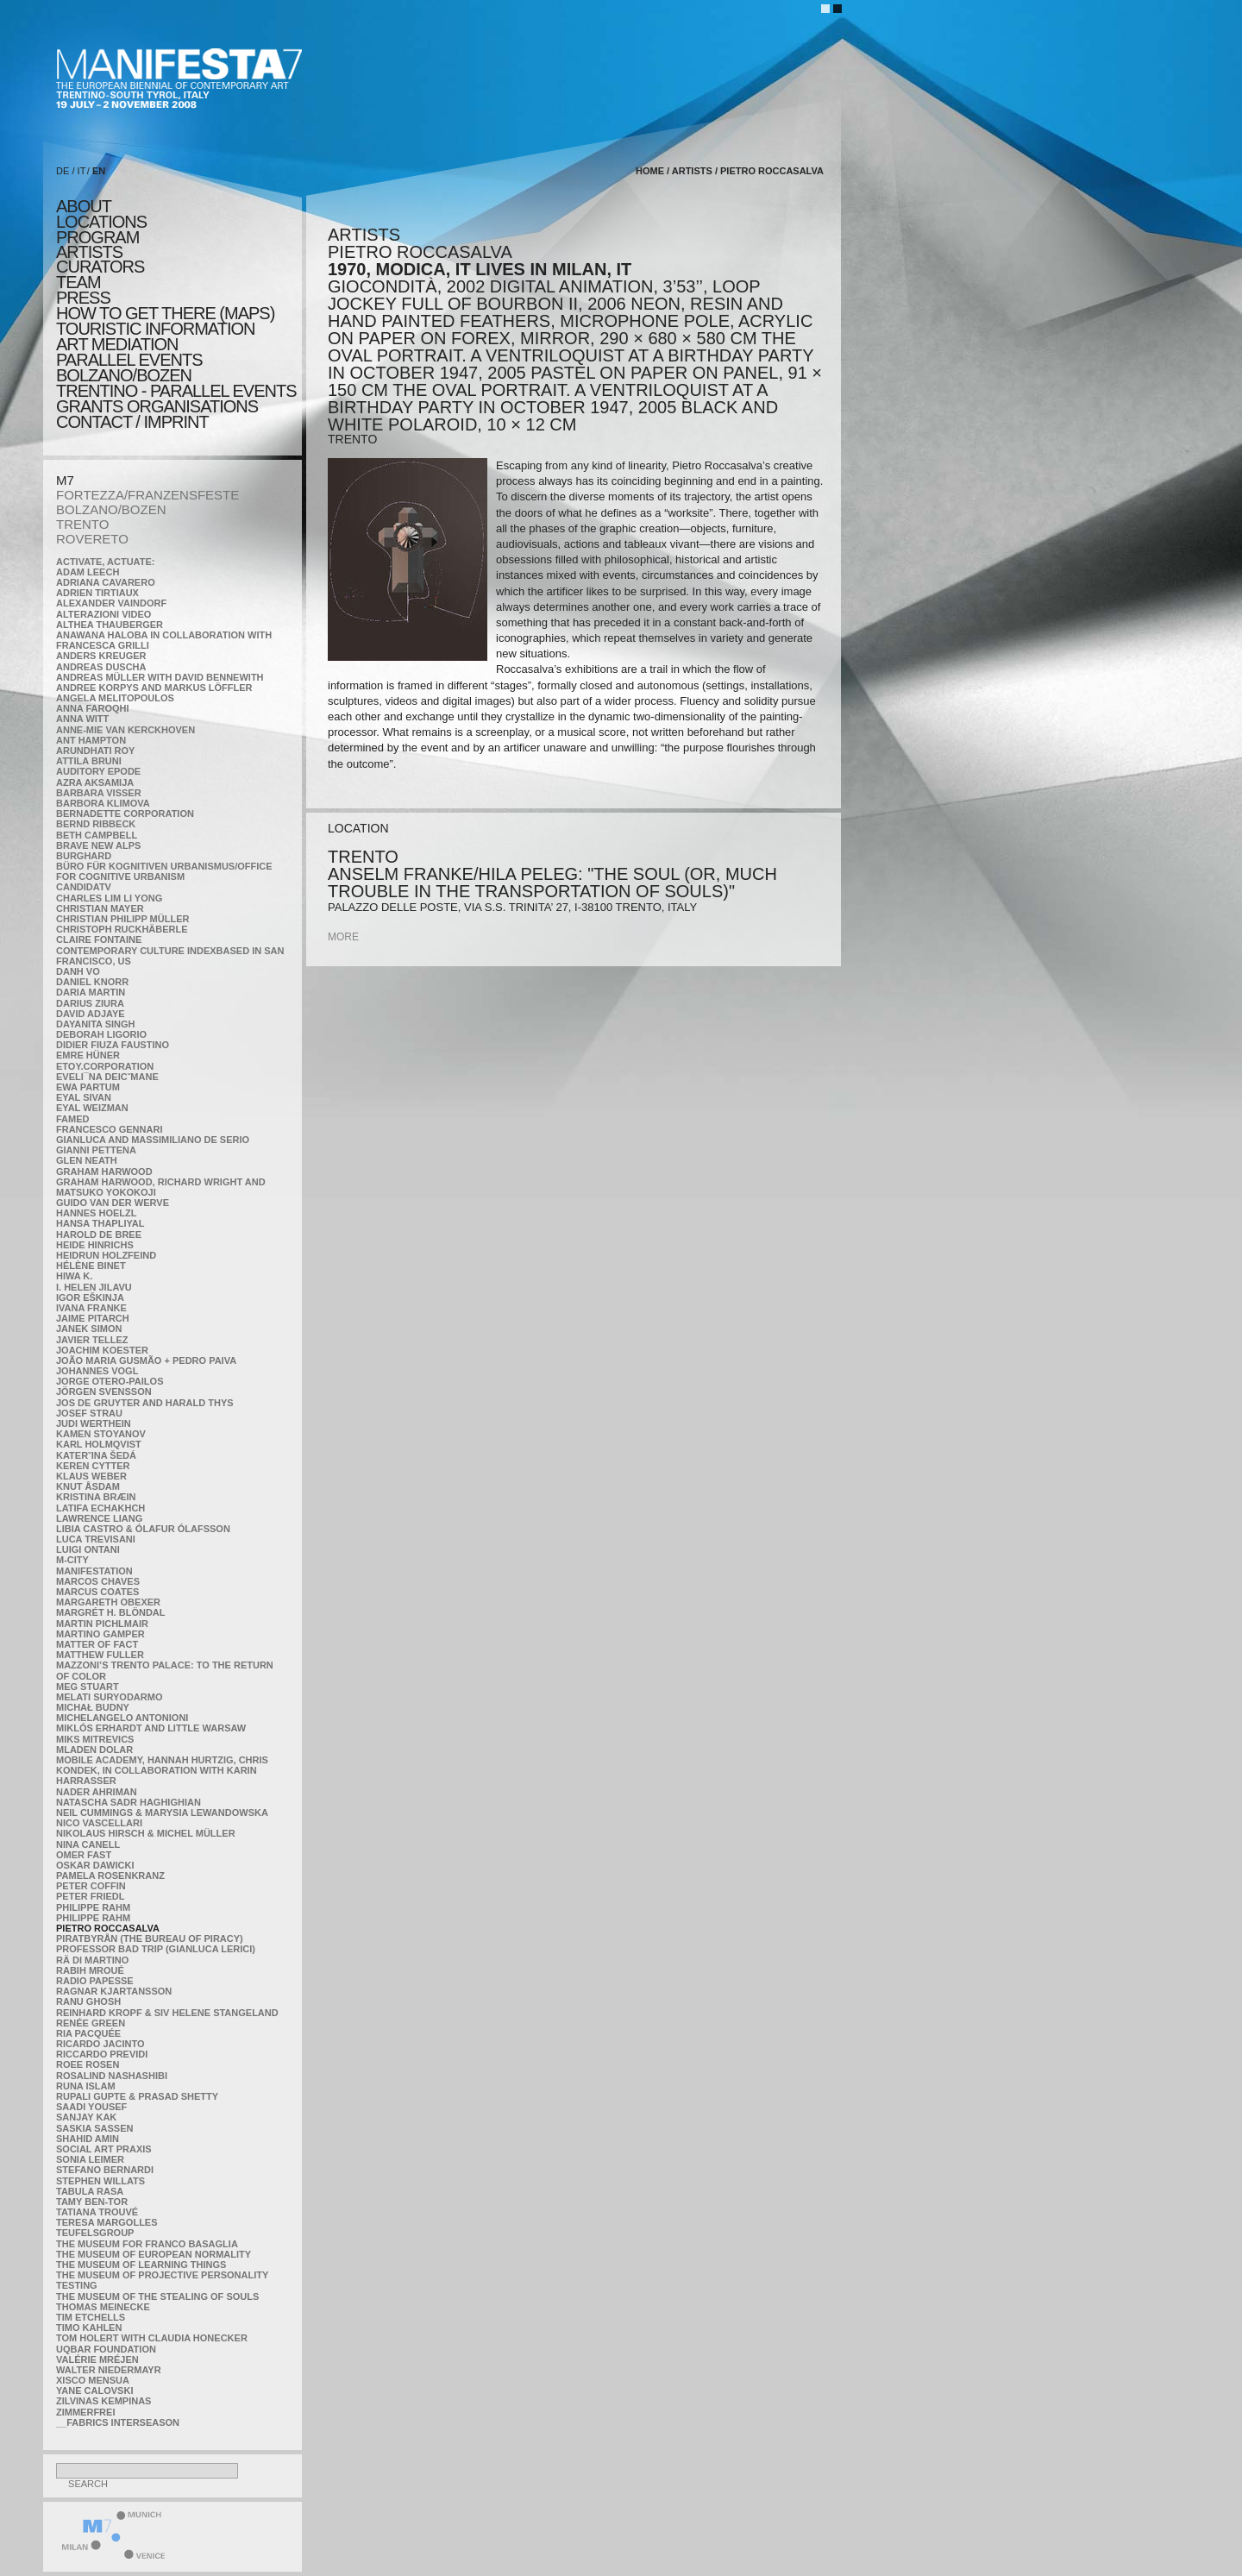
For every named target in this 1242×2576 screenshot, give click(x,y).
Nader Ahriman (96, 1792)
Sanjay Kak (86, 2117)
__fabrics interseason (117, 2422)
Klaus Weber (91, 1476)
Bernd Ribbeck (95, 824)
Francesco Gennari (109, 1129)
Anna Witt (82, 718)
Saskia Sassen (94, 2128)
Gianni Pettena (96, 1150)
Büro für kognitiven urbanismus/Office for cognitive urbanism (164, 871)
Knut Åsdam (88, 1486)
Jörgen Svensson (104, 1391)
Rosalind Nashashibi (111, 2075)
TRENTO (82, 524)
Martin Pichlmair (102, 1623)
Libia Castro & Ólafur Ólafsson (143, 1529)
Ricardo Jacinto (100, 2044)
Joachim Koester (102, 1350)
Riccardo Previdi (101, 2054)
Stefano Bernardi (105, 2169)
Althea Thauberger (109, 624)
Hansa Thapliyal (100, 1223)
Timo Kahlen (89, 2327)
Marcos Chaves (98, 1581)
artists (89, 252)
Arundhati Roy (95, 750)
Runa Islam (86, 2086)
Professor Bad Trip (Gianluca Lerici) (155, 1949)
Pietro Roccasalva (108, 1928)
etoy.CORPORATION (105, 1066)
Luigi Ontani (88, 1549)
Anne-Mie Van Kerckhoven (125, 730)
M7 (65, 480)
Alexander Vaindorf (111, 603)
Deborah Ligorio (101, 1034)
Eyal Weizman (92, 1108)
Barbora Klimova (103, 803)
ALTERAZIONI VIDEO (103, 614)
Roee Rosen (87, 2064)
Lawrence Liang (99, 1518)
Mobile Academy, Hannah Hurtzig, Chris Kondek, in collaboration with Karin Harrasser (162, 1770)
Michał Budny (92, 1707)
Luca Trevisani (95, 1539)
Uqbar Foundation (106, 2349)
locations (101, 221)
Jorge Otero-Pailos (109, 1381)
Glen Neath (86, 1160)
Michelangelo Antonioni (122, 1717)
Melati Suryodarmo (109, 1697)
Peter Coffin (91, 1886)
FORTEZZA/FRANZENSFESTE (147, 494)
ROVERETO (92, 538)
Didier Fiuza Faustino (112, 1045)
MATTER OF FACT (97, 1644)
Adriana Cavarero (105, 582)
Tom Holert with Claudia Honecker (152, 2338)
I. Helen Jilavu (94, 1287)
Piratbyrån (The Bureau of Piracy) (149, 1938)
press (83, 297)
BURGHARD (83, 856)
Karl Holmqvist (98, 1444)
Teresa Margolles (107, 2222)
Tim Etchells (90, 2317)
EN (98, 171)
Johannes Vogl (97, 1371)
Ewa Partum (88, 1087)
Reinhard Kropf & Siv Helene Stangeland (167, 2012)
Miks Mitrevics (95, 1739)
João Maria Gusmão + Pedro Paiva (146, 1360)
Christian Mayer (100, 908)
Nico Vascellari (99, 1823)
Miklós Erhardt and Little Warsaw (151, 1728)
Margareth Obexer (108, 1602)
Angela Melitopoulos (115, 698)
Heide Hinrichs (95, 1245)
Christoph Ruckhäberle (122, 929)
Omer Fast (83, 1855)
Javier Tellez (92, 1340)
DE (62, 171)
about (83, 206)
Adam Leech (87, 572)
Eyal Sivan (83, 1097)
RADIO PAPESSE (95, 1981)
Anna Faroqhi (92, 708)
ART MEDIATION (117, 344)
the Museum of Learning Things (141, 2264)
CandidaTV (83, 887)
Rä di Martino (92, 1960)
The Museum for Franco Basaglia (147, 2244)
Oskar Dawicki (95, 1865)
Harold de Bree (98, 1234)
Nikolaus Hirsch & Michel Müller (145, 1833)
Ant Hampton (91, 740)
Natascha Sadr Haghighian (128, 1802)
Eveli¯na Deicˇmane (107, 1076)
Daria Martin (90, 992)
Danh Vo (78, 971)
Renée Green (90, 2023)
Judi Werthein (93, 1423)
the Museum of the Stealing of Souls (157, 2296)
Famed (73, 1119)
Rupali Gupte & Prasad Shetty (137, 2096)
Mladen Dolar (94, 1749)
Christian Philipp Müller (122, 919)
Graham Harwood (104, 1171)
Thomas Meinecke (103, 2307)
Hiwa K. (74, 1276)
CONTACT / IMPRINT (132, 422)
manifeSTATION (94, 1571)
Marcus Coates (97, 1591)
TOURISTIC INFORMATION (155, 328)
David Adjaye (90, 1013)
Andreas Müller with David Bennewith (160, 677)
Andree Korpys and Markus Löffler (154, 687)
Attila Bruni (89, 761)
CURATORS (100, 266)
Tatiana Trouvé (97, 2212)
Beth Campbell (96, 835)
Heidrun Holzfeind (106, 1255)
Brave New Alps (98, 845)
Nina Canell (88, 1844)
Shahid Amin (87, 2138)
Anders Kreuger (101, 655)
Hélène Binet (91, 1265)
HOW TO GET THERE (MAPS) (165, 313)
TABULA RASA (89, 2191)
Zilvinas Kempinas (103, 2401)
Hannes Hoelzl (96, 1213)
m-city (72, 1560)
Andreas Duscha (101, 667)
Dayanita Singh (95, 1024)
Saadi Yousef (91, 2107)
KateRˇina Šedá (96, 1455)
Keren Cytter (93, 1466)
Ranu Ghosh (88, 2001)
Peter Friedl (90, 1896)
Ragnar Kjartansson (114, 1991)
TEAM (78, 282)
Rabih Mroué (90, 1970)
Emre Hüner (88, 1055)
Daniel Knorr (92, 982)
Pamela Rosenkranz (110, 1875)
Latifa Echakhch (100, 1508)
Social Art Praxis (104, 2149)
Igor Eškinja (90, 1297)
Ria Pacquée (88, 2033)
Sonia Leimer (90, 2159)
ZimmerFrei (85, 2412)
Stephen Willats (100, 2181)
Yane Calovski (94, 2390)
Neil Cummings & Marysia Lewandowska (162, 1812)
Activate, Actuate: (105, 561)
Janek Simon (89, 1328)
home (650, 171)
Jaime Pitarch (92, 1318)
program (97, 237)
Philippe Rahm (93, 1907)
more (343, 937)
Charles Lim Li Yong (109, 898)
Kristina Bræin (95, 1497)
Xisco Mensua (92, 2380)
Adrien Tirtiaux (97, 592)
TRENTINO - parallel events (176, 391)
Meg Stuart (87, 1686)
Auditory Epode (98, 771)
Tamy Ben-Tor (92, 2201)
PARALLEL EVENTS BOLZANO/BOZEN (129, 367)
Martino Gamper (100, 1634)
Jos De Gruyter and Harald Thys (145, 1403)
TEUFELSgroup (95, 2232)
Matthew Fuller (100, 1654)
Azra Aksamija (95, 782)
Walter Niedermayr (108, 2370)
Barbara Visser (98, 793)
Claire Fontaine (98, 939)
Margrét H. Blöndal (111, 1612)
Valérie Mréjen (97, 2359)
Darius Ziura (90, 1003)
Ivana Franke (91, 1308)
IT (82, 171)
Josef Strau (89, 1413)
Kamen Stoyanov (101, 1434)
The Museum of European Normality (153, 2254)
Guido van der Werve (112, 1202)
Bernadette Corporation (125, 813)
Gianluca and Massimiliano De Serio (152, 1139)
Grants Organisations (157, 406)
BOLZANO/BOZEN (111, 509)
